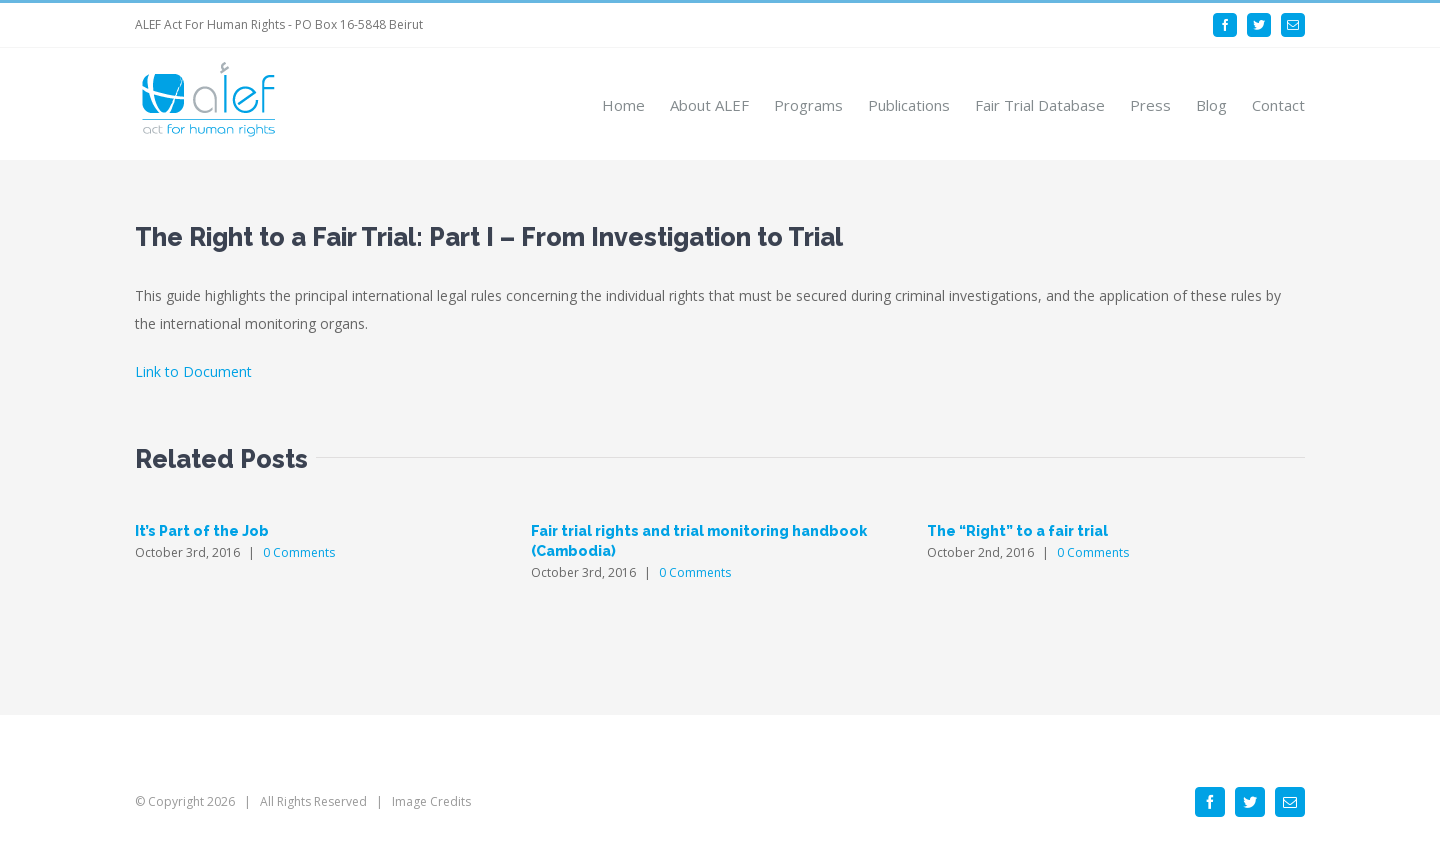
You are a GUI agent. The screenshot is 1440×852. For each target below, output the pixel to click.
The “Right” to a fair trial (1017, 531)
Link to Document (193, 371)
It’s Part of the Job (202, 531)
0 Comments (299, 552)
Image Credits (431, 801)
